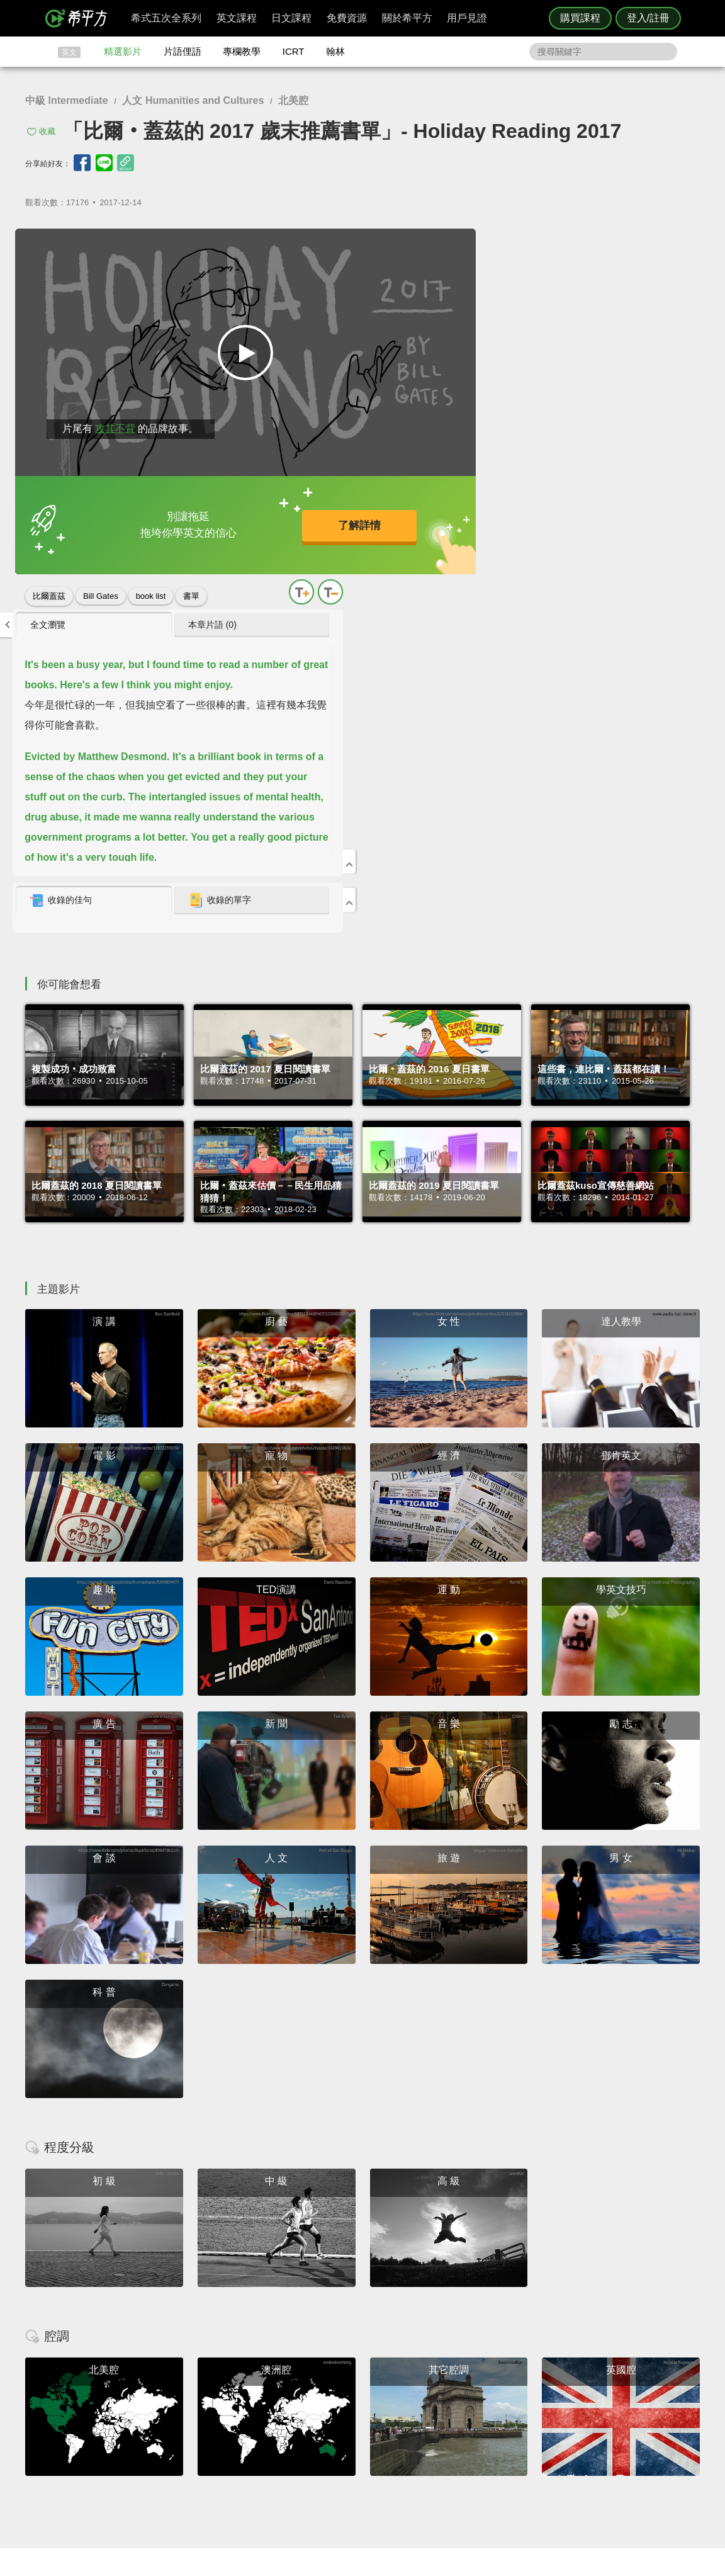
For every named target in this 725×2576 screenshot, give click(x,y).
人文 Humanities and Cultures (193, 100)
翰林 (335, 51)
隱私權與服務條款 (514, 2411)
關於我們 (438, 2434)
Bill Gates (100, 583)
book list (151, 583)
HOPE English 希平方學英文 (256, 2335)
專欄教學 (242, 51)
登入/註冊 (648, 18)
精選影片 (123, 51)
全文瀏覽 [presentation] (483, 244)
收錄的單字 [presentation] (616, 519)
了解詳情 (319, 518)
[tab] (510, 244)
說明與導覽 (501, 2422)
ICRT (294, 51)
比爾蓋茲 (49, 583)
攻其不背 (113, 416)
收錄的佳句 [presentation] (496, 519)
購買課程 (580, 18)
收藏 (47, 131)
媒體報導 (438, 2445)
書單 (191, 583)
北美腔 (293, 100)
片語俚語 (182, 51)
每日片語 (377, 2434)
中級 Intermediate (66, 100)
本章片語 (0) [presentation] (609, 244)
